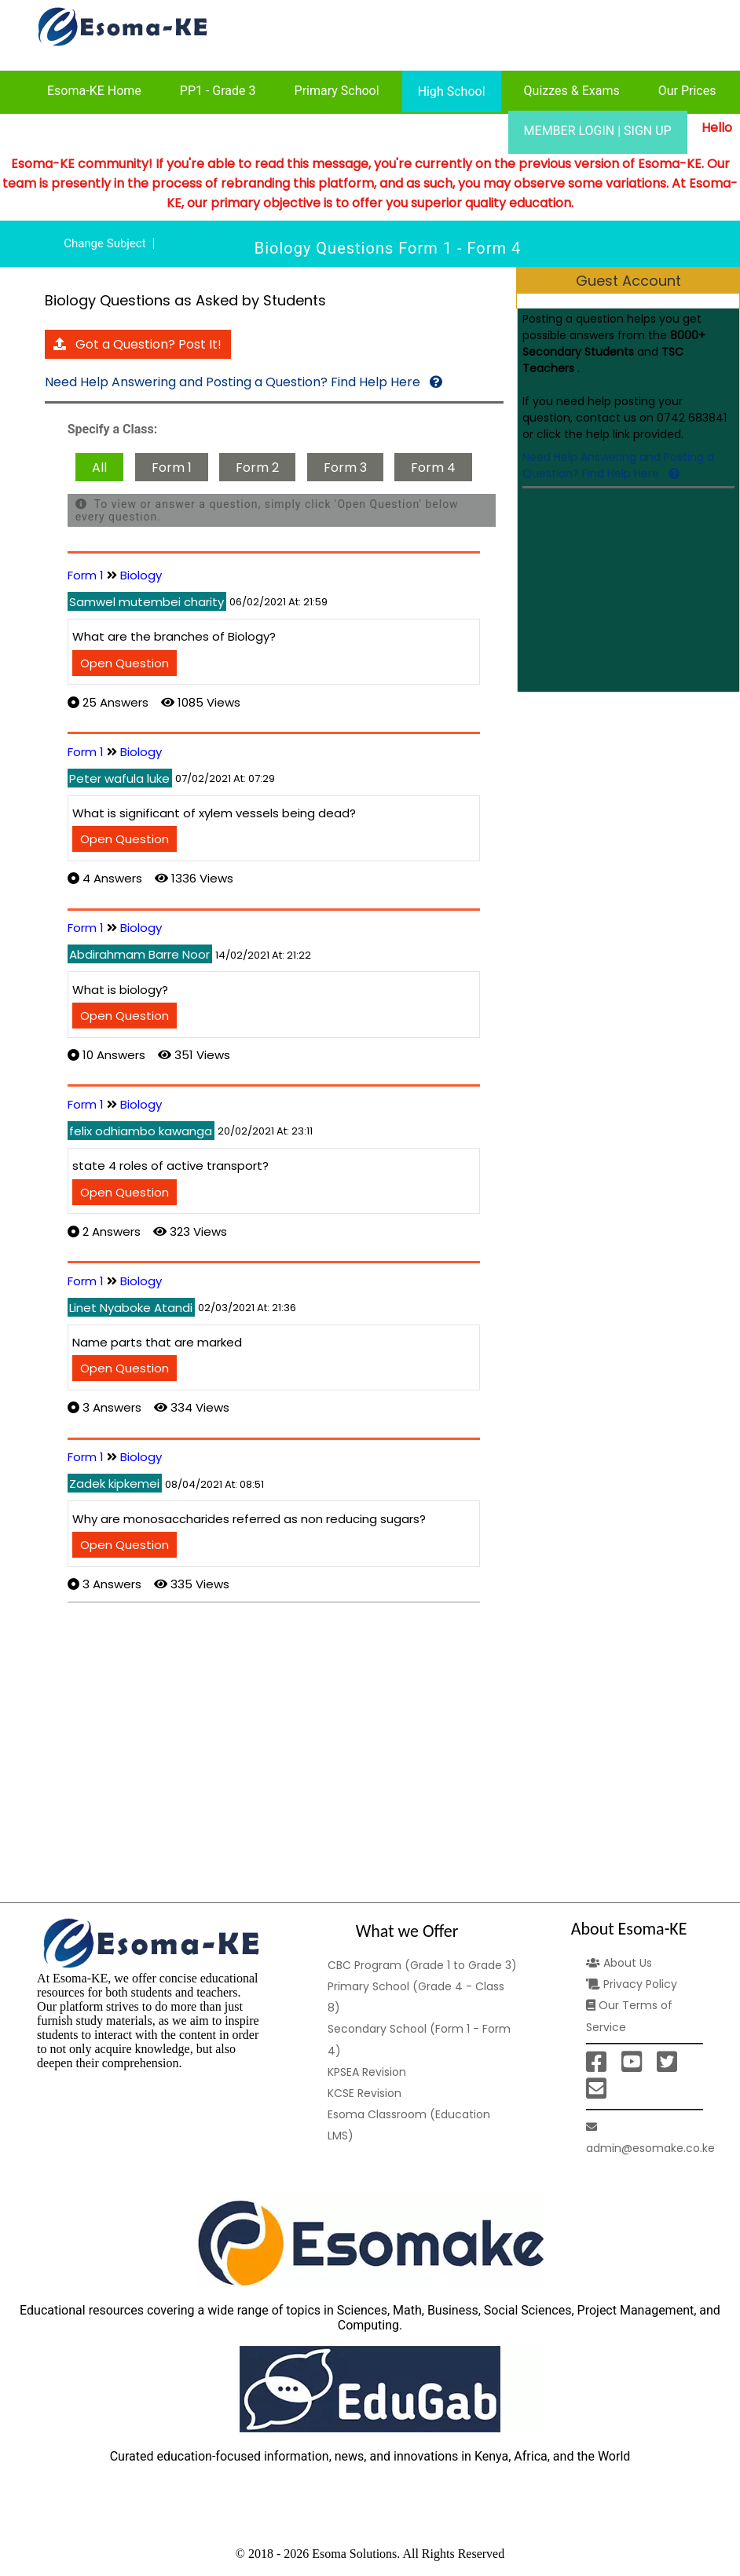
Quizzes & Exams (572, 90)
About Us (619, 1963)
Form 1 (172, 468)
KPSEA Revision (367, 2072)
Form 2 (257, 468)
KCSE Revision (364, 2093)
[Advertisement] (626, 591)
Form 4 (433, 468)
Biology (141, 575)
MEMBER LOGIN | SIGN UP (598, 130)
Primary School (337, 90)
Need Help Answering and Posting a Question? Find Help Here (618, 465)
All (99, 468)
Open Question (124, 663)
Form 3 (345, 468)
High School (451, 91)
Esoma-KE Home (94, 90)
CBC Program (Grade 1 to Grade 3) (422, 1965)
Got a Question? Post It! (137, 344)
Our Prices (687, 90)
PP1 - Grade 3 (218, 90)
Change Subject (104, 243)
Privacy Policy (631, 1984)
